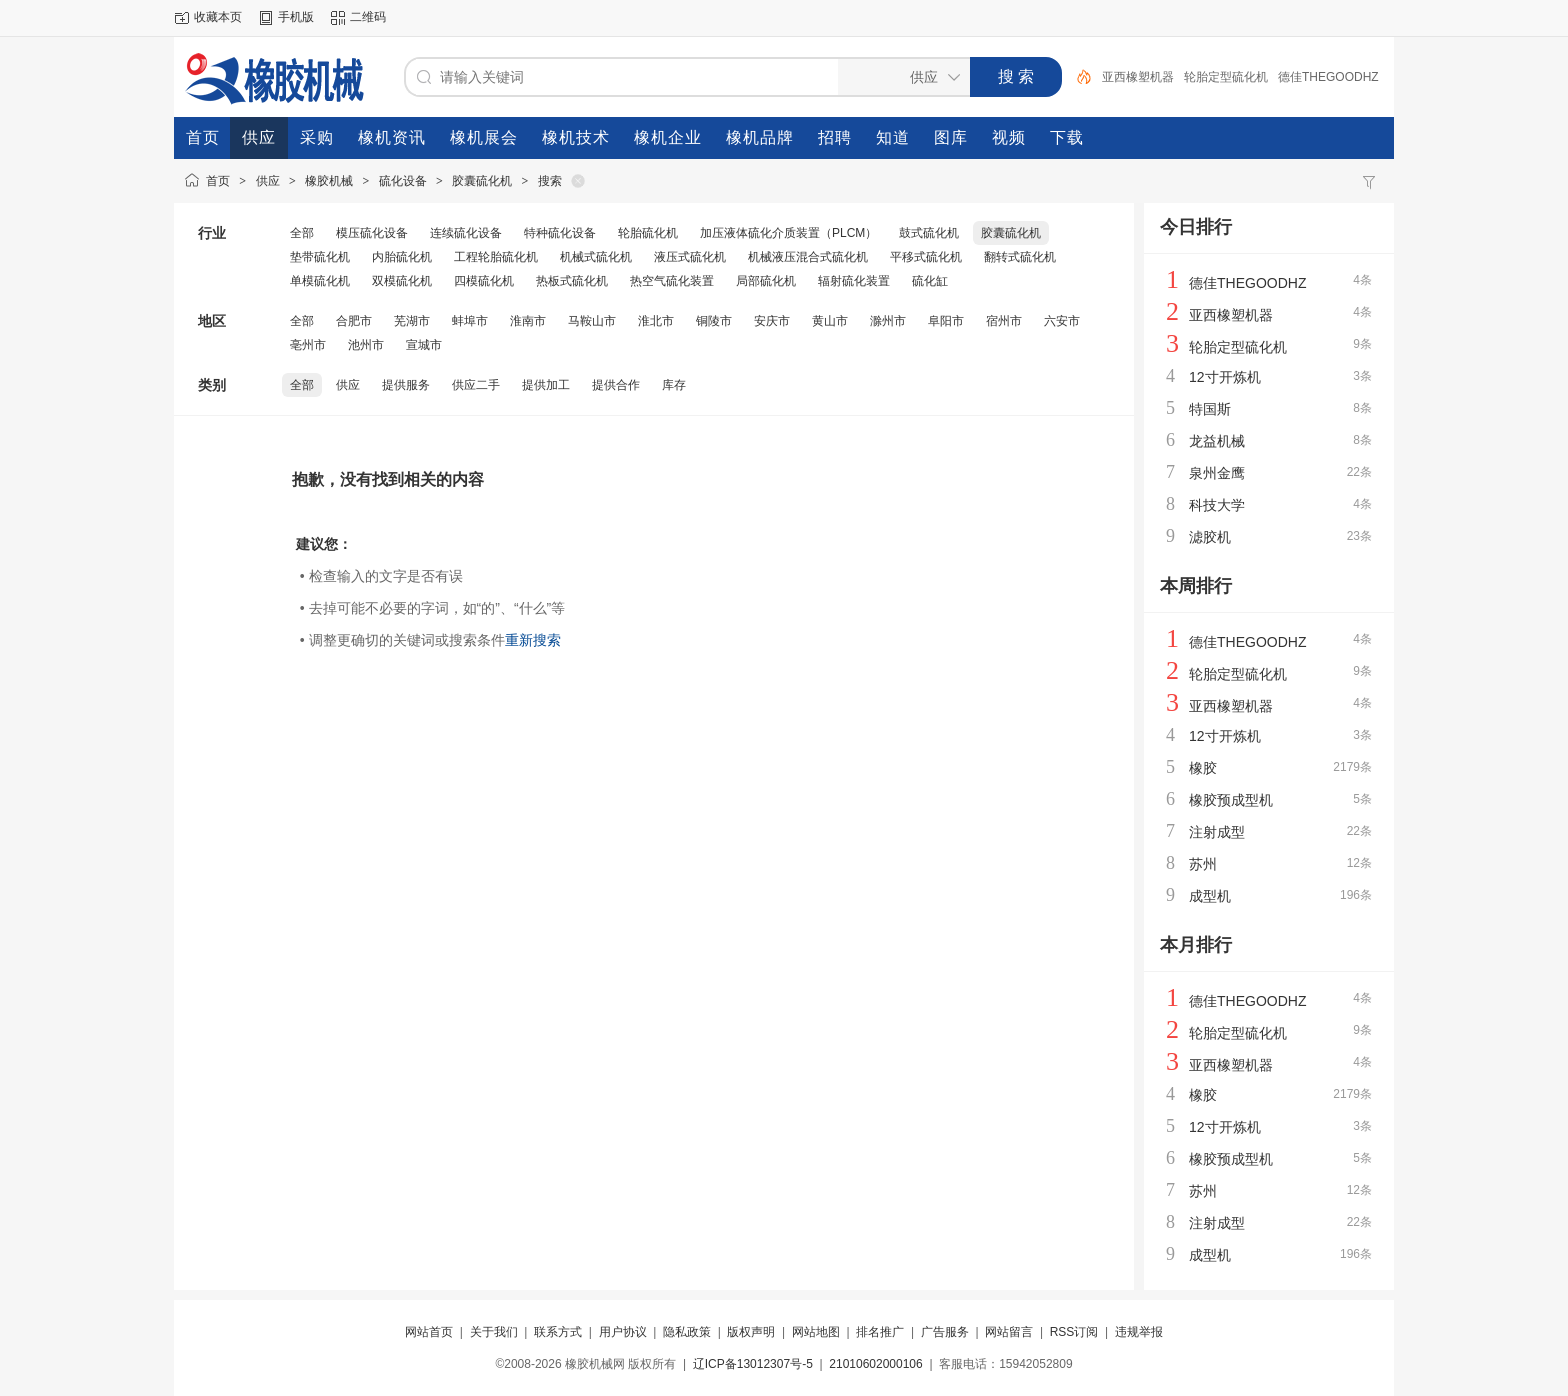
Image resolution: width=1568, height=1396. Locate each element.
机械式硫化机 (596, 257)
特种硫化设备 (560, 233)
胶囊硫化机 (482, 181)
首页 (218, 181)
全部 (302, 233)
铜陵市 (714, 321)
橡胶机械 (329, 181)
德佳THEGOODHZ (1328, 77)
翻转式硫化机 (1020, 257)
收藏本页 (218, 17)
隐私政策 (687, 1332)
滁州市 (888, 321)
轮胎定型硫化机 (1226, 77)
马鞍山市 (592, 321)
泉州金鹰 (1217, 473)
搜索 (550, 181)
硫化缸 (930, 281)
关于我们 (494, 1332)
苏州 (1203, 864)
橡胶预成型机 (1231, 800)
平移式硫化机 (926, 257)
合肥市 (354, 321)
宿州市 (1004, 321)
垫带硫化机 (320, 257)
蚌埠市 (470, 321)
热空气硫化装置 (672, 281)
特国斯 (1210, 409)
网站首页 (429, 1332)
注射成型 (1217, 832)
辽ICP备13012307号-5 (753, 1364)
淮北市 (656, 321)
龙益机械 (1217, 441)
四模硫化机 (484, 281)
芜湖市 (412, 321)
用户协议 (623, 1332)
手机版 (296, 17)
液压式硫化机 (690, 257)
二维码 (368, 17)
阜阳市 (946, 321)
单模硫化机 (320, 281)
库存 (674, 385)
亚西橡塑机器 (1138, 77)
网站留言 (1009, 1332)
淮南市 (528, 321)
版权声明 (751, 1332)
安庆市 (772, 321)
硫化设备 (403, 181)
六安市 (1062, 321)
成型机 (1210, 896)
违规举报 (1139, 1332)
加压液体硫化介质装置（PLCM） (788, 233)
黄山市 (830, 321)
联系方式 (558, 1332)
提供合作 (616, 385)
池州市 (366, 345)
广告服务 (945, 1332)
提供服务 (406, 385)
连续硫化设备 (466, 233)
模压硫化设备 (372, 233)
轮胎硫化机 (648, 233)
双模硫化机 (402, 281)
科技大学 (1217, 505)
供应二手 (476, 385)
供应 (268, 181)
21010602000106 (875, 1364)
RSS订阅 (1074, 1332)
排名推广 (880, 1332)
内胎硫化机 (402, 257)
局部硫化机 (766, 281)
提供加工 (546, 385)
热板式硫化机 (572, 281)
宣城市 (424, 345)
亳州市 (308, 345)
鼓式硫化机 (929, 233)
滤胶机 (1210, 537)
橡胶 (1203, 768)
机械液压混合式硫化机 (808, 257)
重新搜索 (533, 640)
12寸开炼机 (1225, 377)
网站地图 (816, 1332)
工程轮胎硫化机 (496, 257)
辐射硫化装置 (854, 281)
